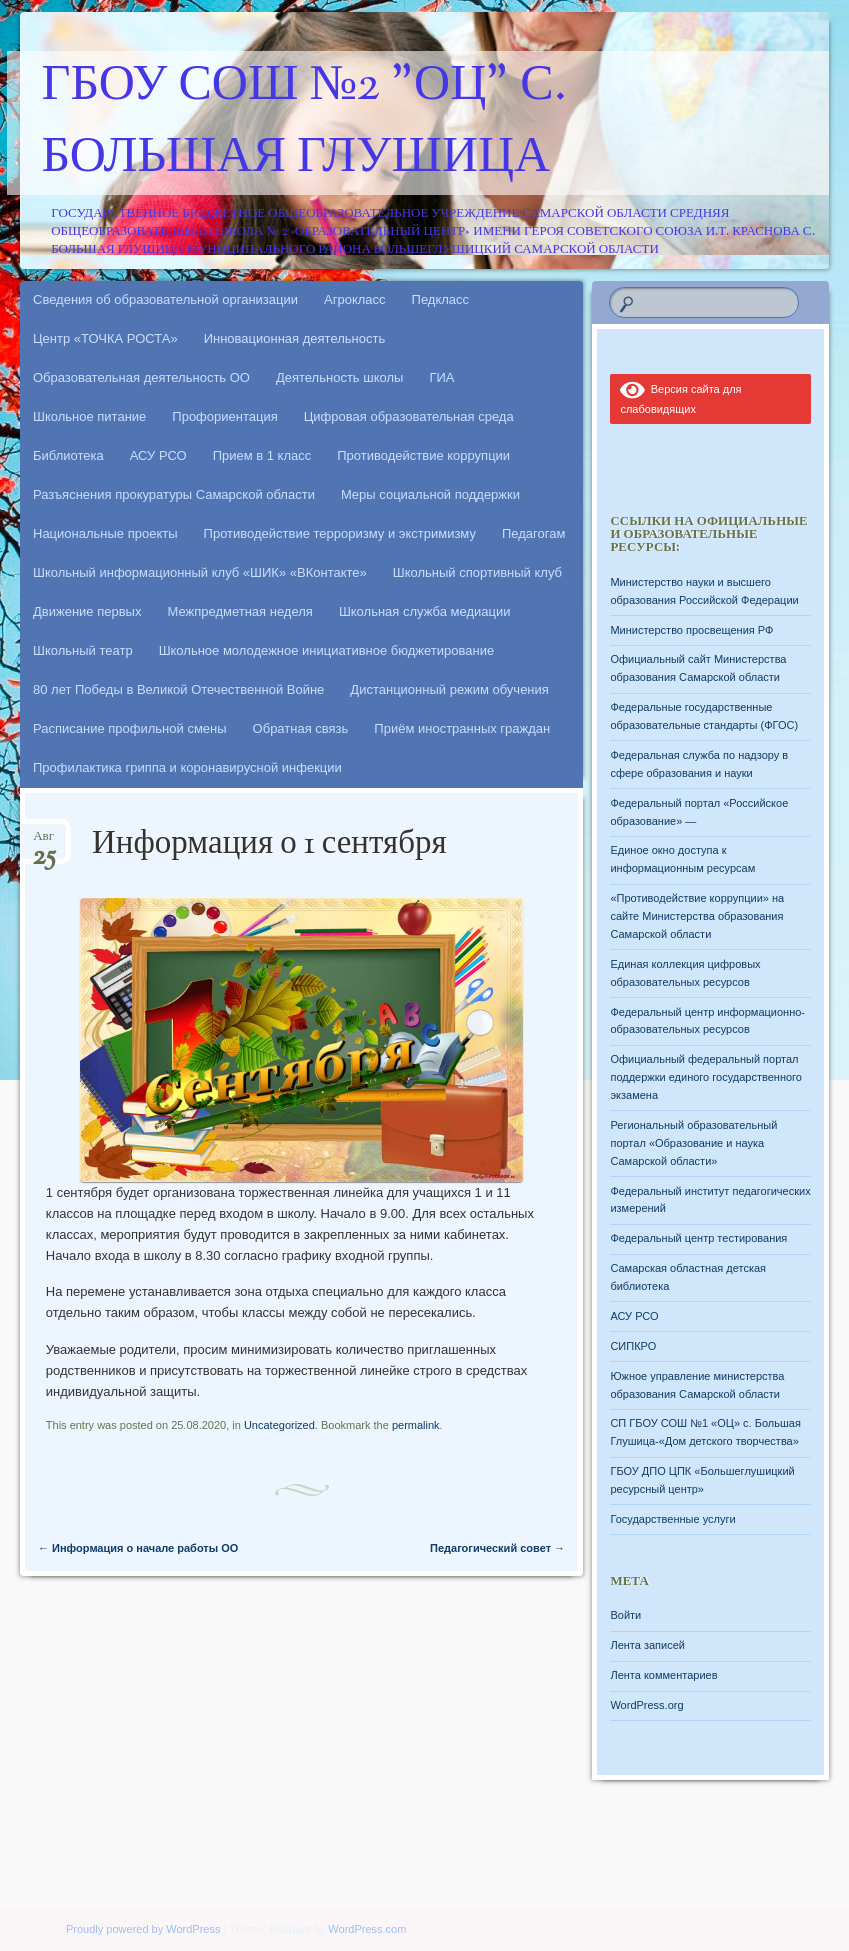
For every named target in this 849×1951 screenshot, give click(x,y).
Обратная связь (301, 728)
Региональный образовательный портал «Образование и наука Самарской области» (693, 1143)
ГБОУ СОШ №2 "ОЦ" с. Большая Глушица (304, 123)
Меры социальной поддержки (430, 494)
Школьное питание (89, 416)
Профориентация (224, 416)
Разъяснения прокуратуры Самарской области (174, 494)
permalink (416, 1425)
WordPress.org (646, 1705)
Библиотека (68, 455)
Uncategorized (279, 1425)
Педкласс (441, 299)
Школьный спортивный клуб (477, 572)
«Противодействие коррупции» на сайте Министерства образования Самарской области (697, 916)
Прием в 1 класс (262, 455)
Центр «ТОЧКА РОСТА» (105, 338)
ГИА (441, 377)
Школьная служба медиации (425, 611)
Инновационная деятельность (295, 338)
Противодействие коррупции (423, 455)
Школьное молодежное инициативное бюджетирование (327, 650)
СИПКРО (633, 1346)
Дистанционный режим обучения (449, 689)
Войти (625, 1615)
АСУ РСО (158, 455)
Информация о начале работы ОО (138, 1548)
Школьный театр (83, 650)
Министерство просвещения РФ (691, 630)
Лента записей (647, 1645)
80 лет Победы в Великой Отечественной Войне (178, 689)
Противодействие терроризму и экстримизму (340, 533)
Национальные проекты (105, 533)
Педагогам (533, 533)
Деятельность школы (339, 377)
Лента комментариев (663, 1675)
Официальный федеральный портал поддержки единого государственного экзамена (706, 1077)
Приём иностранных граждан (462, 728)
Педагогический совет (497, 1548)
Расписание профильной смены (130, 728)
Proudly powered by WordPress (143, 1929)
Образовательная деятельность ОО (141, 377)
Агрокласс (355, 299)
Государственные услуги (672, 1519)
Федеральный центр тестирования (698, 1238)
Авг (44, 842)
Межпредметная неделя (239, 611)
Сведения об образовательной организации (165, 299)
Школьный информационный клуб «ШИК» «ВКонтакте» (200, 572)
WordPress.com (367, 1929)
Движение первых (87, 611)
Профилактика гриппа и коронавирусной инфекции (187, 767)
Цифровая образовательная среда (409, 416)
